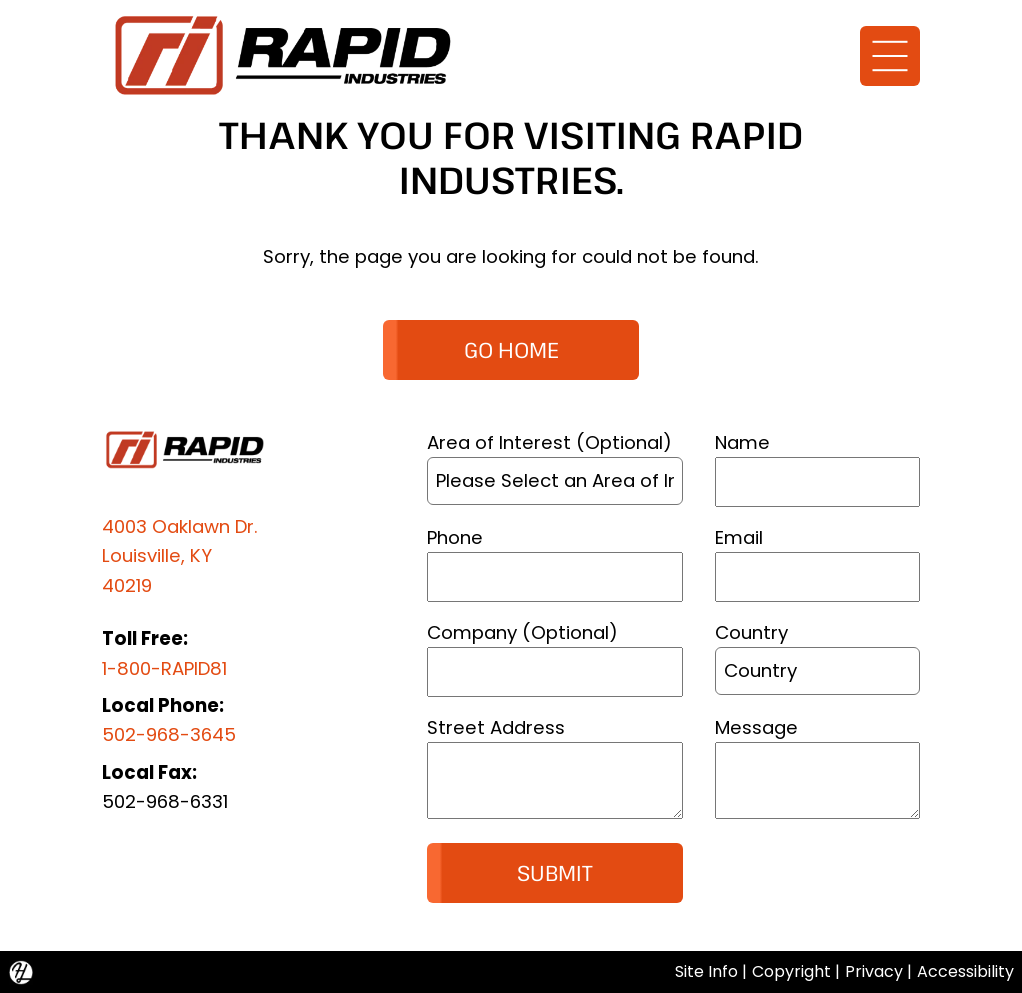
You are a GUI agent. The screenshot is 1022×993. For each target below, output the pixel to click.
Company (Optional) (522, 632)
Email (739, 537)
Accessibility (965, 971)
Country (751, 632)
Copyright (791, 971)
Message (756, 727)
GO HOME (511, 349)
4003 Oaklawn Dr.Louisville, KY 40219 (180, 556)
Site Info (706, 971)
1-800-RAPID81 (164, 668)
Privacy (874, 971)
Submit (555, 872)
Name (742, 442)
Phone (455, 537)
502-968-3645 (169, 734)
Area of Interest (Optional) (549, 442)
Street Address (496, 727)
